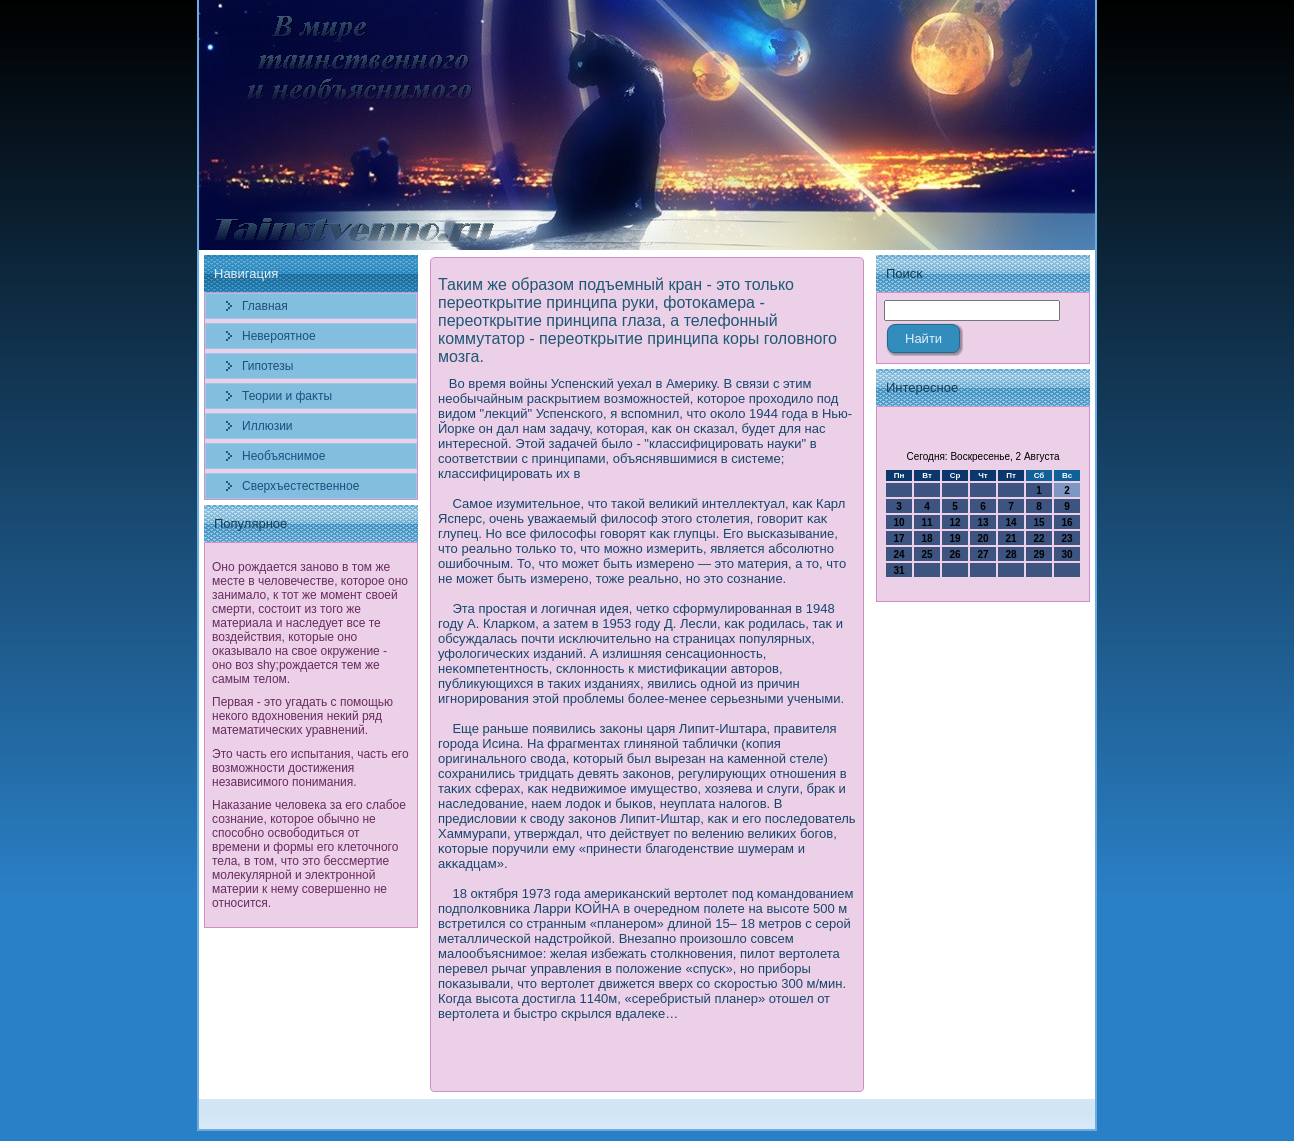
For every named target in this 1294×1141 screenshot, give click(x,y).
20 (982, 538)
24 (898, 554)
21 (1010, 538)
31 (898, 570)
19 (954, 538)
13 (982, 522)
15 (1038, 522)
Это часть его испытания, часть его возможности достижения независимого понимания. (310, 768)
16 (1066, 522)
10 (898, 522)
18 (926, 538)
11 (926, 522)
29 (1038, 554)
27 (982, 554)
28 (1010, 554)
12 (954, 522)
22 (1038, 538)
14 (1010, 522)
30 (1066, 554)
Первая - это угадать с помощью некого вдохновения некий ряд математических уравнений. (302, 716)
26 (954, 554)
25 (926, 554)
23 (1066, 538)
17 (898, 538)
